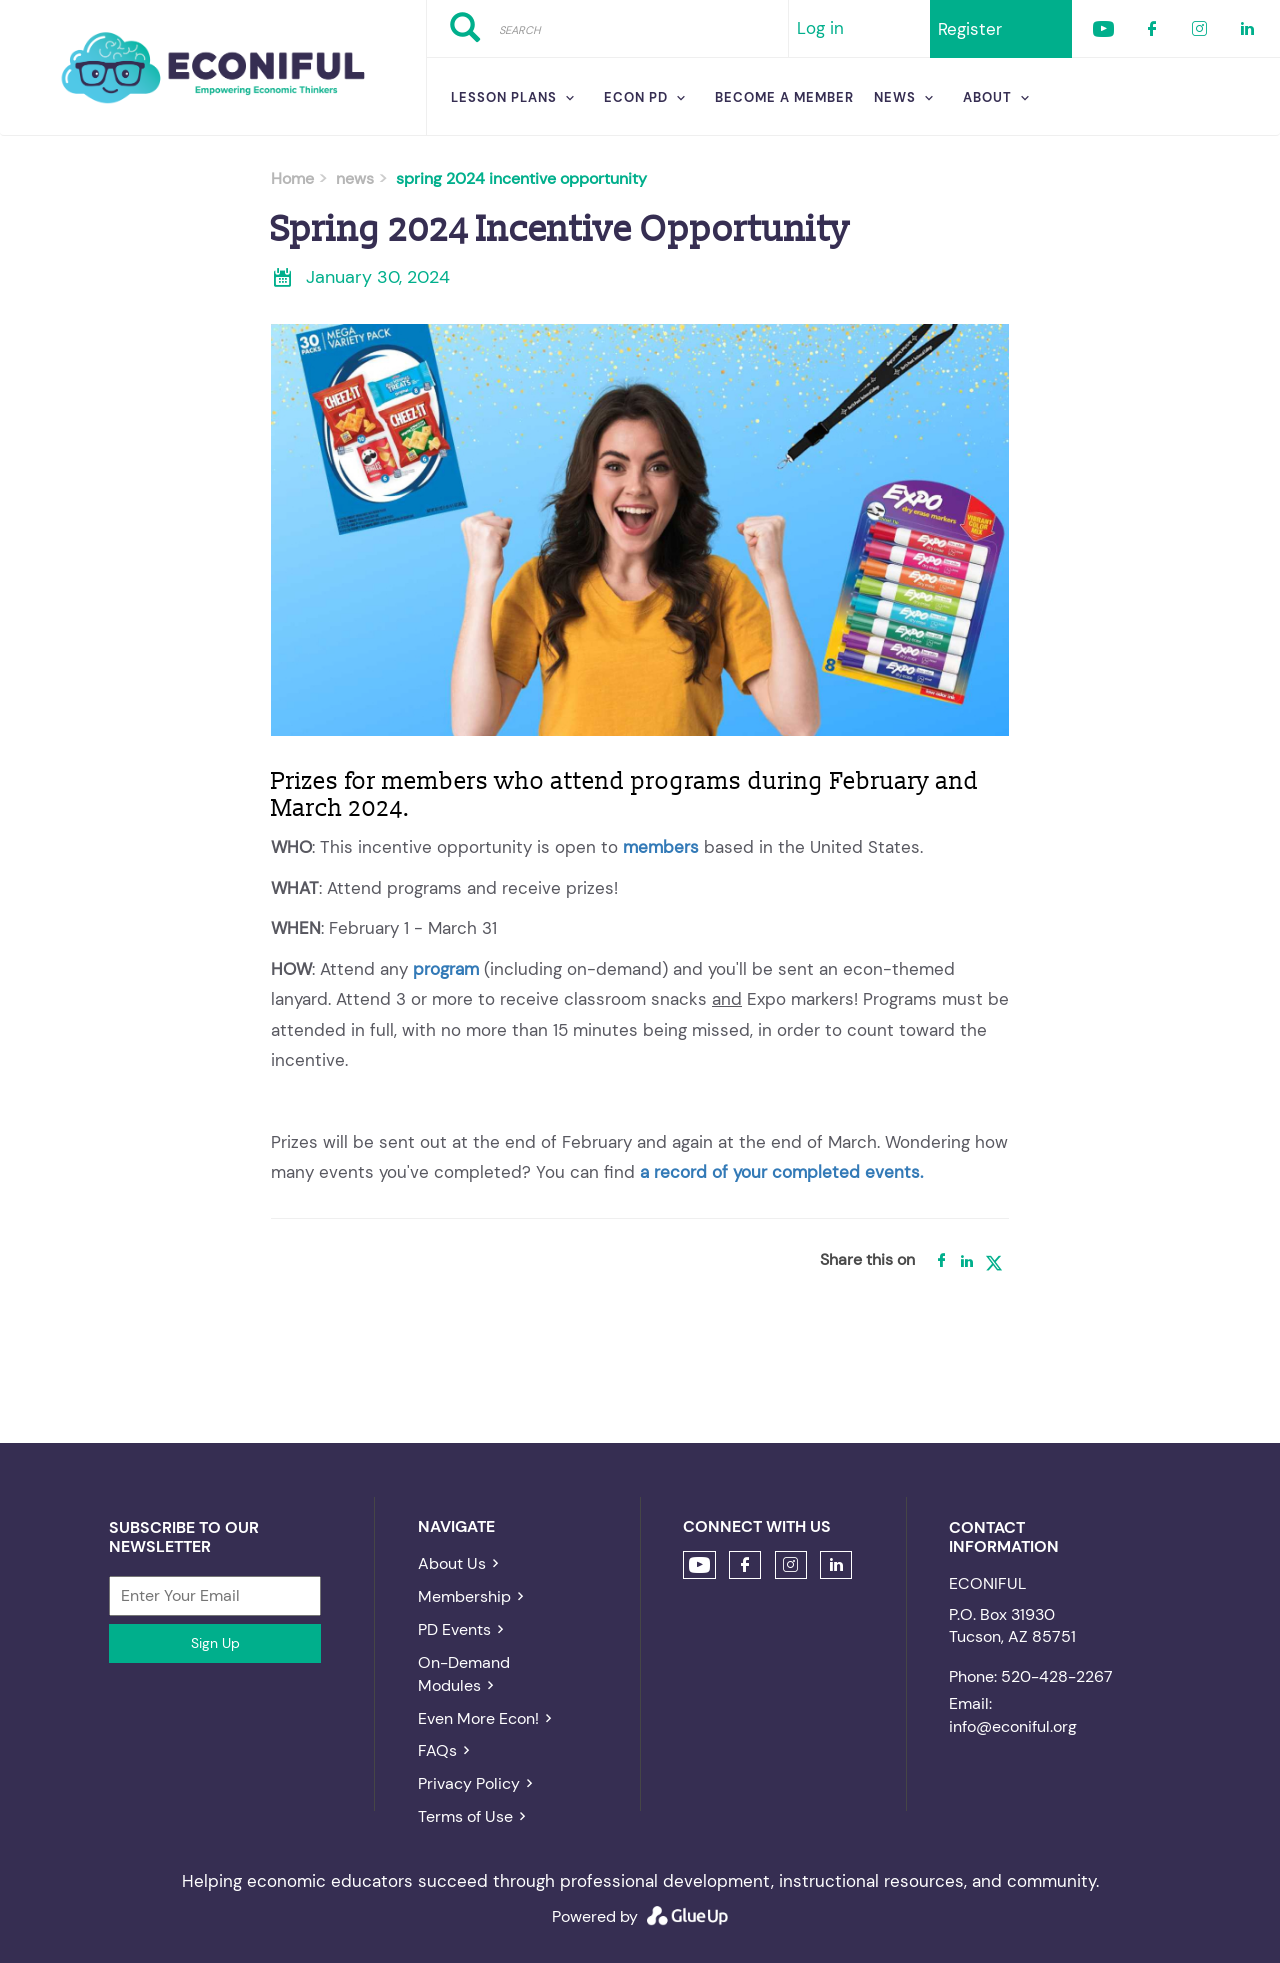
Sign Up (215, 1643)
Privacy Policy (469, 1783)
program (446, 969)
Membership (464, 1596)
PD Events (454, 1629)
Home (292, 178)
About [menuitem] (987, 97)
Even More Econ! (478, 1718)
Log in (820, 28)
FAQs (437, 1750)
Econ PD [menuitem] (636, 97)
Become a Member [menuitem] (784, 97)
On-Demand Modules (464, 1674)
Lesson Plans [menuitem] (504, 97)
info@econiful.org (1013, 1726)
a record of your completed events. (781, 1172)
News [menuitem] (895, 97)
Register (970, 29)
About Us (452, 1563)
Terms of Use (465, 1816)
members (661, 847)
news (355, 178)
